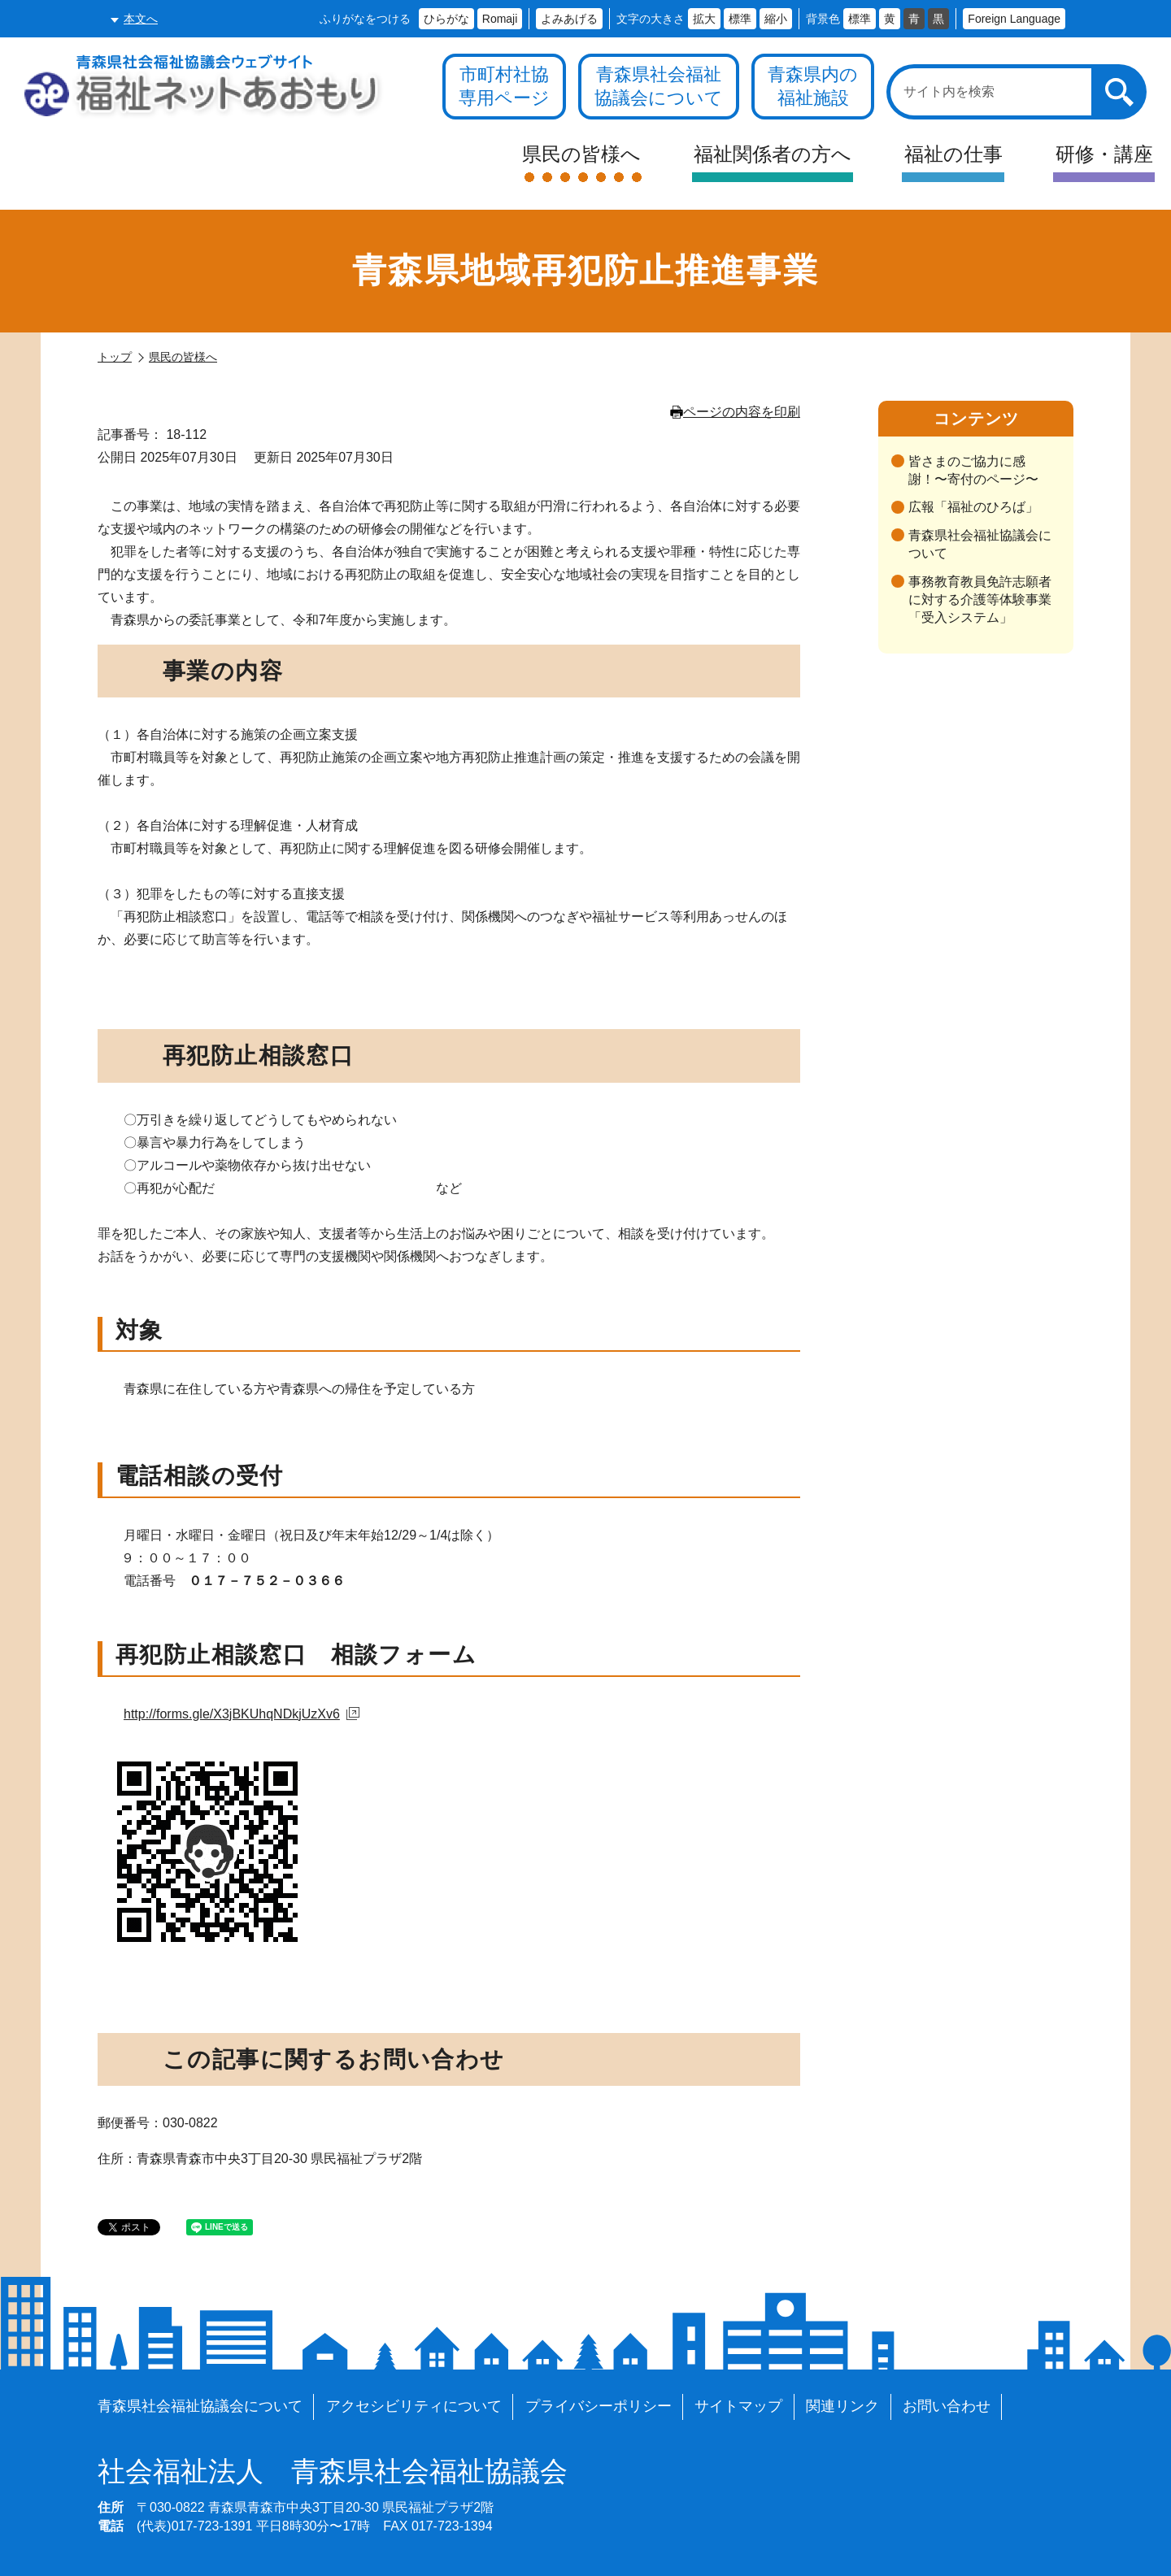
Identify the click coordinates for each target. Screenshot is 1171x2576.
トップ (115, 356)
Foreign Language (1014, 18)
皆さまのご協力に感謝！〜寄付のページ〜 (973, 470)
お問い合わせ (946, 2406)
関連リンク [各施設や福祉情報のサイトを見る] (842, 2406)
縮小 (775, 18)
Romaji (500, 18)
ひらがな (446, 18)
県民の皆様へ (183, 356)
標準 (740, 18)
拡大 (704, 18)
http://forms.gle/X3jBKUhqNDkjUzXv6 (241, 1714)
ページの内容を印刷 (735, 412)
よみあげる (569, 18)
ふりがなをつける (365, 18)
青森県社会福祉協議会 (333, 2471)
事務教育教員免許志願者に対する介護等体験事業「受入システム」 (979, 600)
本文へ (141, 18)
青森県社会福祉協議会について (979, 544)
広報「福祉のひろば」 (973, 507)
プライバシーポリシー (598, 2406)
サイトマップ (738, 2406)
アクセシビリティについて (414, 2406)
